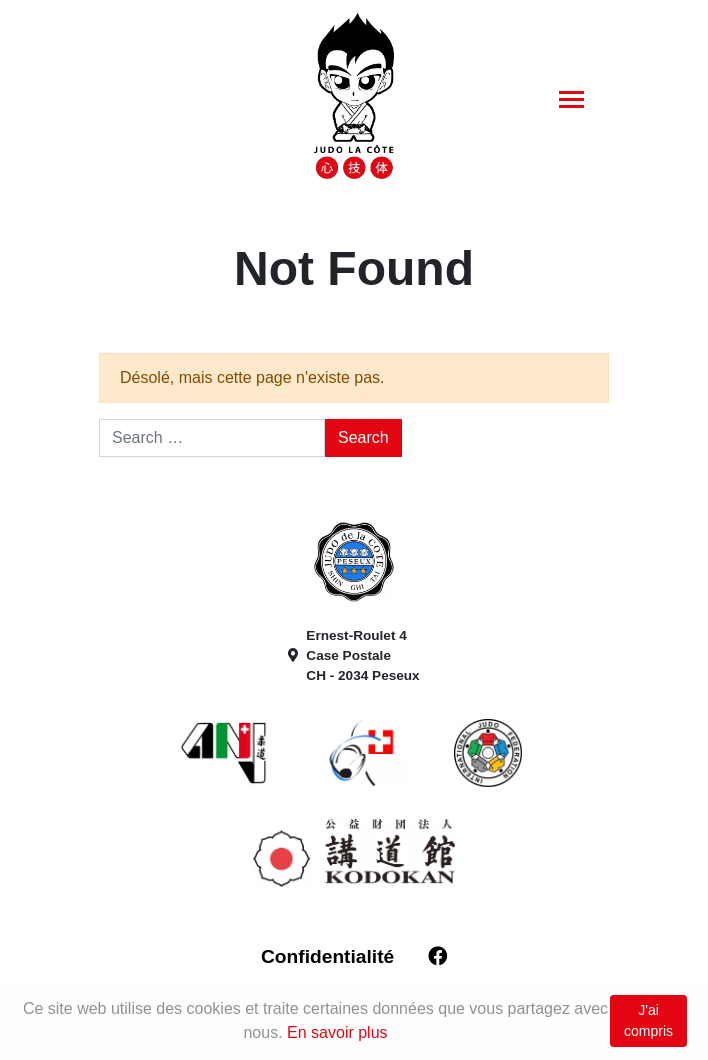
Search (363, 437)
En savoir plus (337, 1032)
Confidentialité (327, 956)
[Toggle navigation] (571, 98)
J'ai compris (648, 1020)
